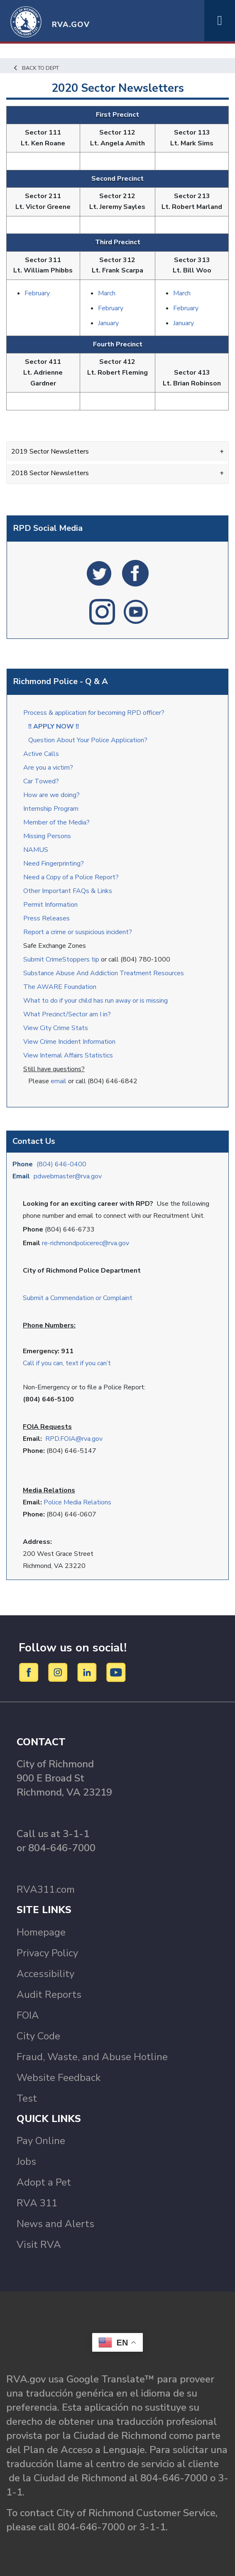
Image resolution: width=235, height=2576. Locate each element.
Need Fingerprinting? (53, 863)
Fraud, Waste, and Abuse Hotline (92, 2056)
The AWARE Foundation (59, 986)
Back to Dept (35, 68)
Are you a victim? (48, 767)
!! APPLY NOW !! (53, 726)
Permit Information (50, 904)
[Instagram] (59, 1672)
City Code (38, 2036)
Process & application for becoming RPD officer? (93, 712)
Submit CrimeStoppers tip (62, 959)
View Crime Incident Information (69, 1041)
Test (27, 2098)
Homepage (41, 1932)
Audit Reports (49, 1994)
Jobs (26, 2161)
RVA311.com (46, 1889)
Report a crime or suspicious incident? (78, 932)
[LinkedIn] (88, 1672)
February (37, 293)
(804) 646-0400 (61, 1164)
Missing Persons (47, 836)
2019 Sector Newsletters (50, 451)
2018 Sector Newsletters (50, 473)
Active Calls (42, 753)
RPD (52, 1438)
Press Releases (46, 918)
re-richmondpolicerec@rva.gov (85, 1243)
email (58, 1081)
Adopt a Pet (44, 2182)
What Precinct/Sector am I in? (67, 1014)
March (106, 293)
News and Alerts (55, 2223)
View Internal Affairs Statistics (69, 1055)
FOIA (28, 2015)
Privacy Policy (47, 1953)
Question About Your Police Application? (87, 740)
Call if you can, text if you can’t (67, 1363)
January (108, 323)
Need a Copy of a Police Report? (71, 877)
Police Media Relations (77, 1502)
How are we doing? (52, 795)
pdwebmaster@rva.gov (68, 1176)
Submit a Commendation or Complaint (77, 1298)
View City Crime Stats (55, 1028)
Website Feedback (58, 2077)
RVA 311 (37, 2203)
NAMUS (35, 849)
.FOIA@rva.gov (81, 1438)
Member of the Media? (56, 822)
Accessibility (45, 1973)
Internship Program (50, 808)
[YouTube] (116, 1672)
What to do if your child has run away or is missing (95, 1000)
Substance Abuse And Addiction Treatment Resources (103, 973)
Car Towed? (41, 781)
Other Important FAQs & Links (68, 890)
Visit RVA (39, 2244)
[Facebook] (30, 1672)
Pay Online (41, 2140)
